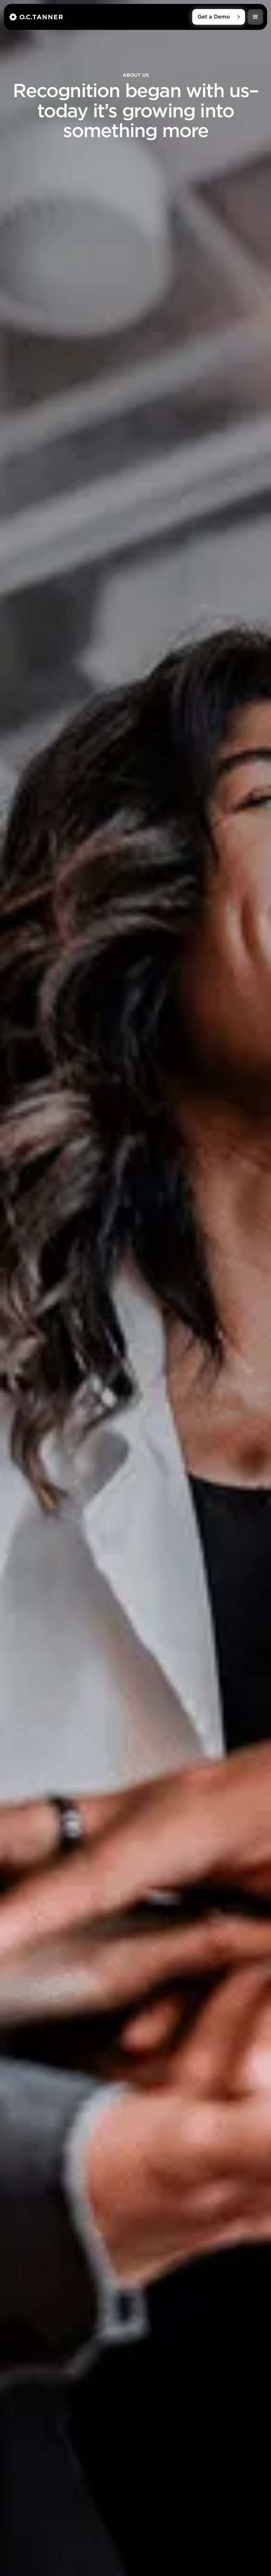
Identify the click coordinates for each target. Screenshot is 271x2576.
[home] (100, 16)
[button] (255, 17)
